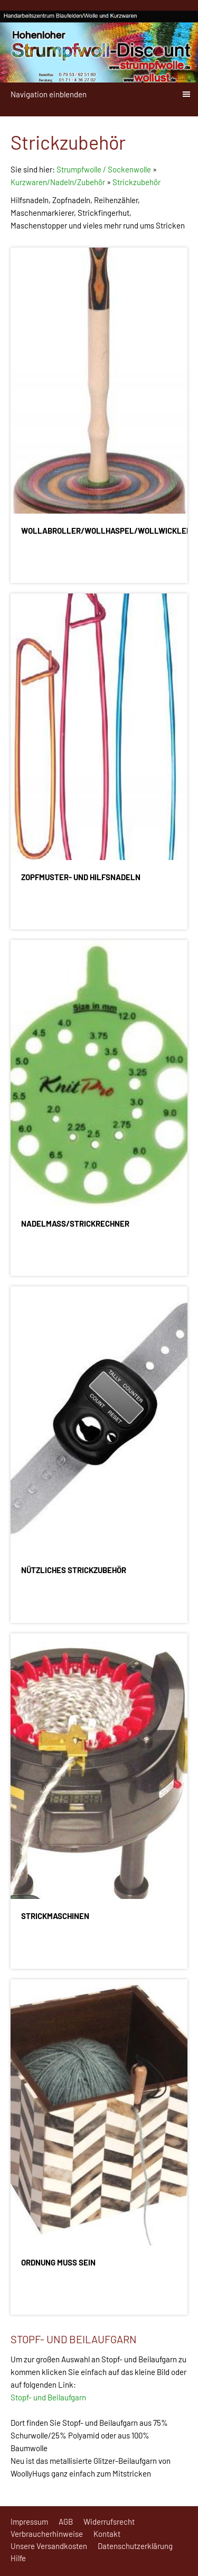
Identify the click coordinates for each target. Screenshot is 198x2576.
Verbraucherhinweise (47, 2533)
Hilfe (18, 2558)
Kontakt (106, 2533)
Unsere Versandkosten (49, 2546)
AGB (66, 2521)
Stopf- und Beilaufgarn (48, 2397)
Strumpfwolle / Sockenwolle (104, 169)
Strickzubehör (136, 182)
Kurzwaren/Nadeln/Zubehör (58, 182)
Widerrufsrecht (109, 2521)
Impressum (29, 2521)
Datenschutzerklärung (135, 2546)
